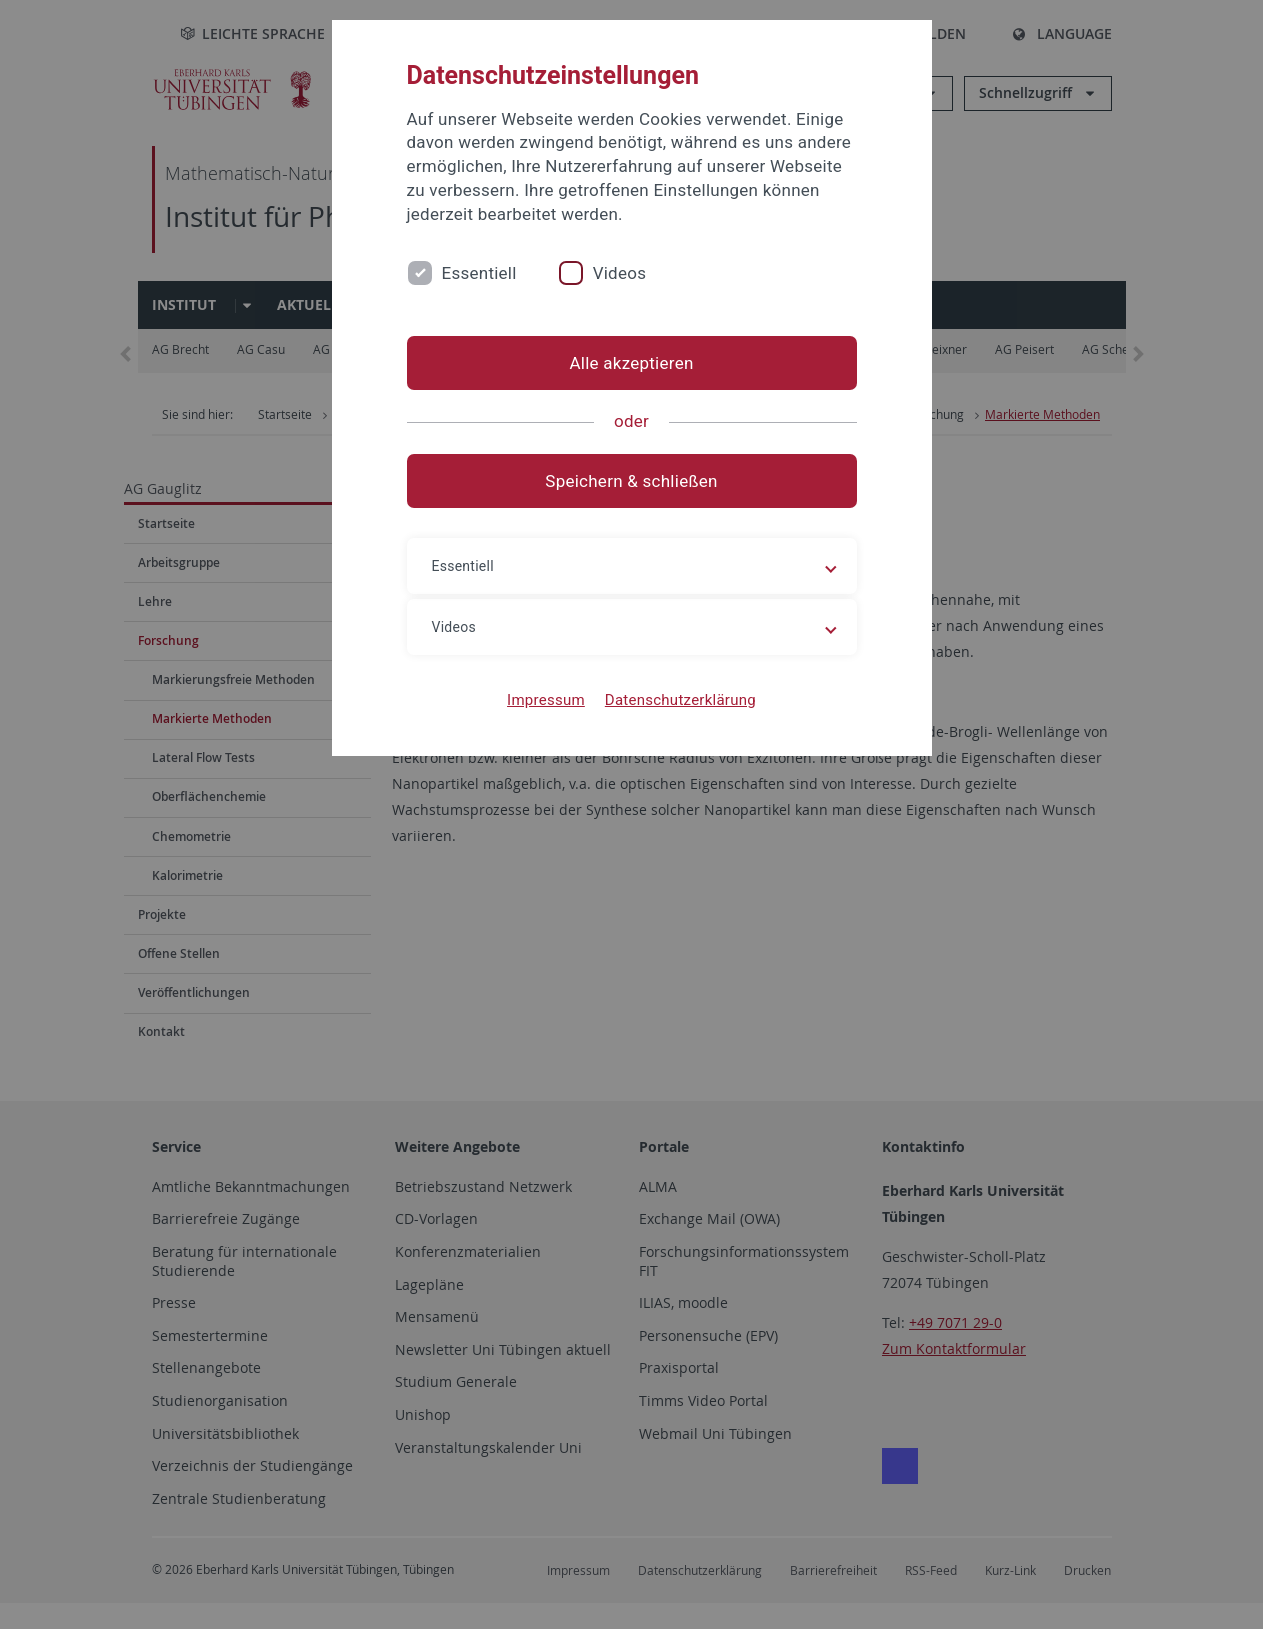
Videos (620, 273)
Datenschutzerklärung (680, 700)
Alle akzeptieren (631, 363)
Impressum (546, 700)
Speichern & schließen (631, 481)
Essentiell (479, 273)
